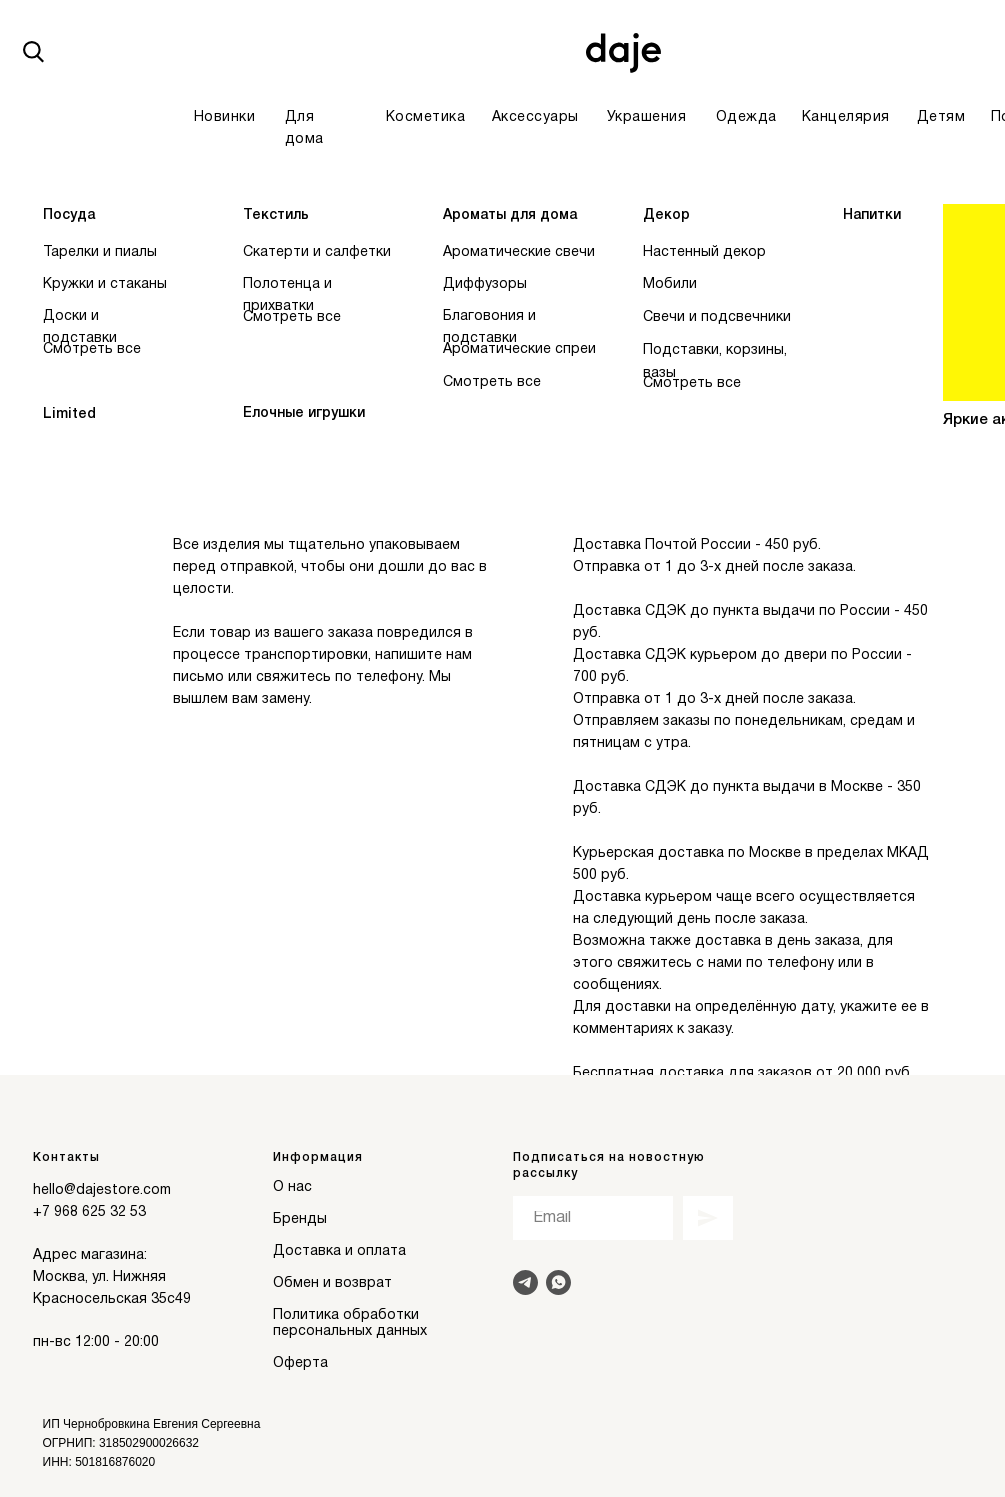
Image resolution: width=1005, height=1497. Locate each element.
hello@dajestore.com (102, 1190)
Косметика (426, 117)
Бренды (300, 1219)
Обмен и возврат (332, 1283)
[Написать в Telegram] (525, 1282)
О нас (292, 1187)
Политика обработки (346, 1315)
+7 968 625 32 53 (89, 1212)
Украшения (647, 117)
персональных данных (350, 1331)
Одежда (746, 117)
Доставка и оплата (339, 1251)
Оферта (300, 1363)
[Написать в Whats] (558, 1282)
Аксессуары (535, 117)
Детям (941, 117)
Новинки (225, 117)
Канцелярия (846, 117)
